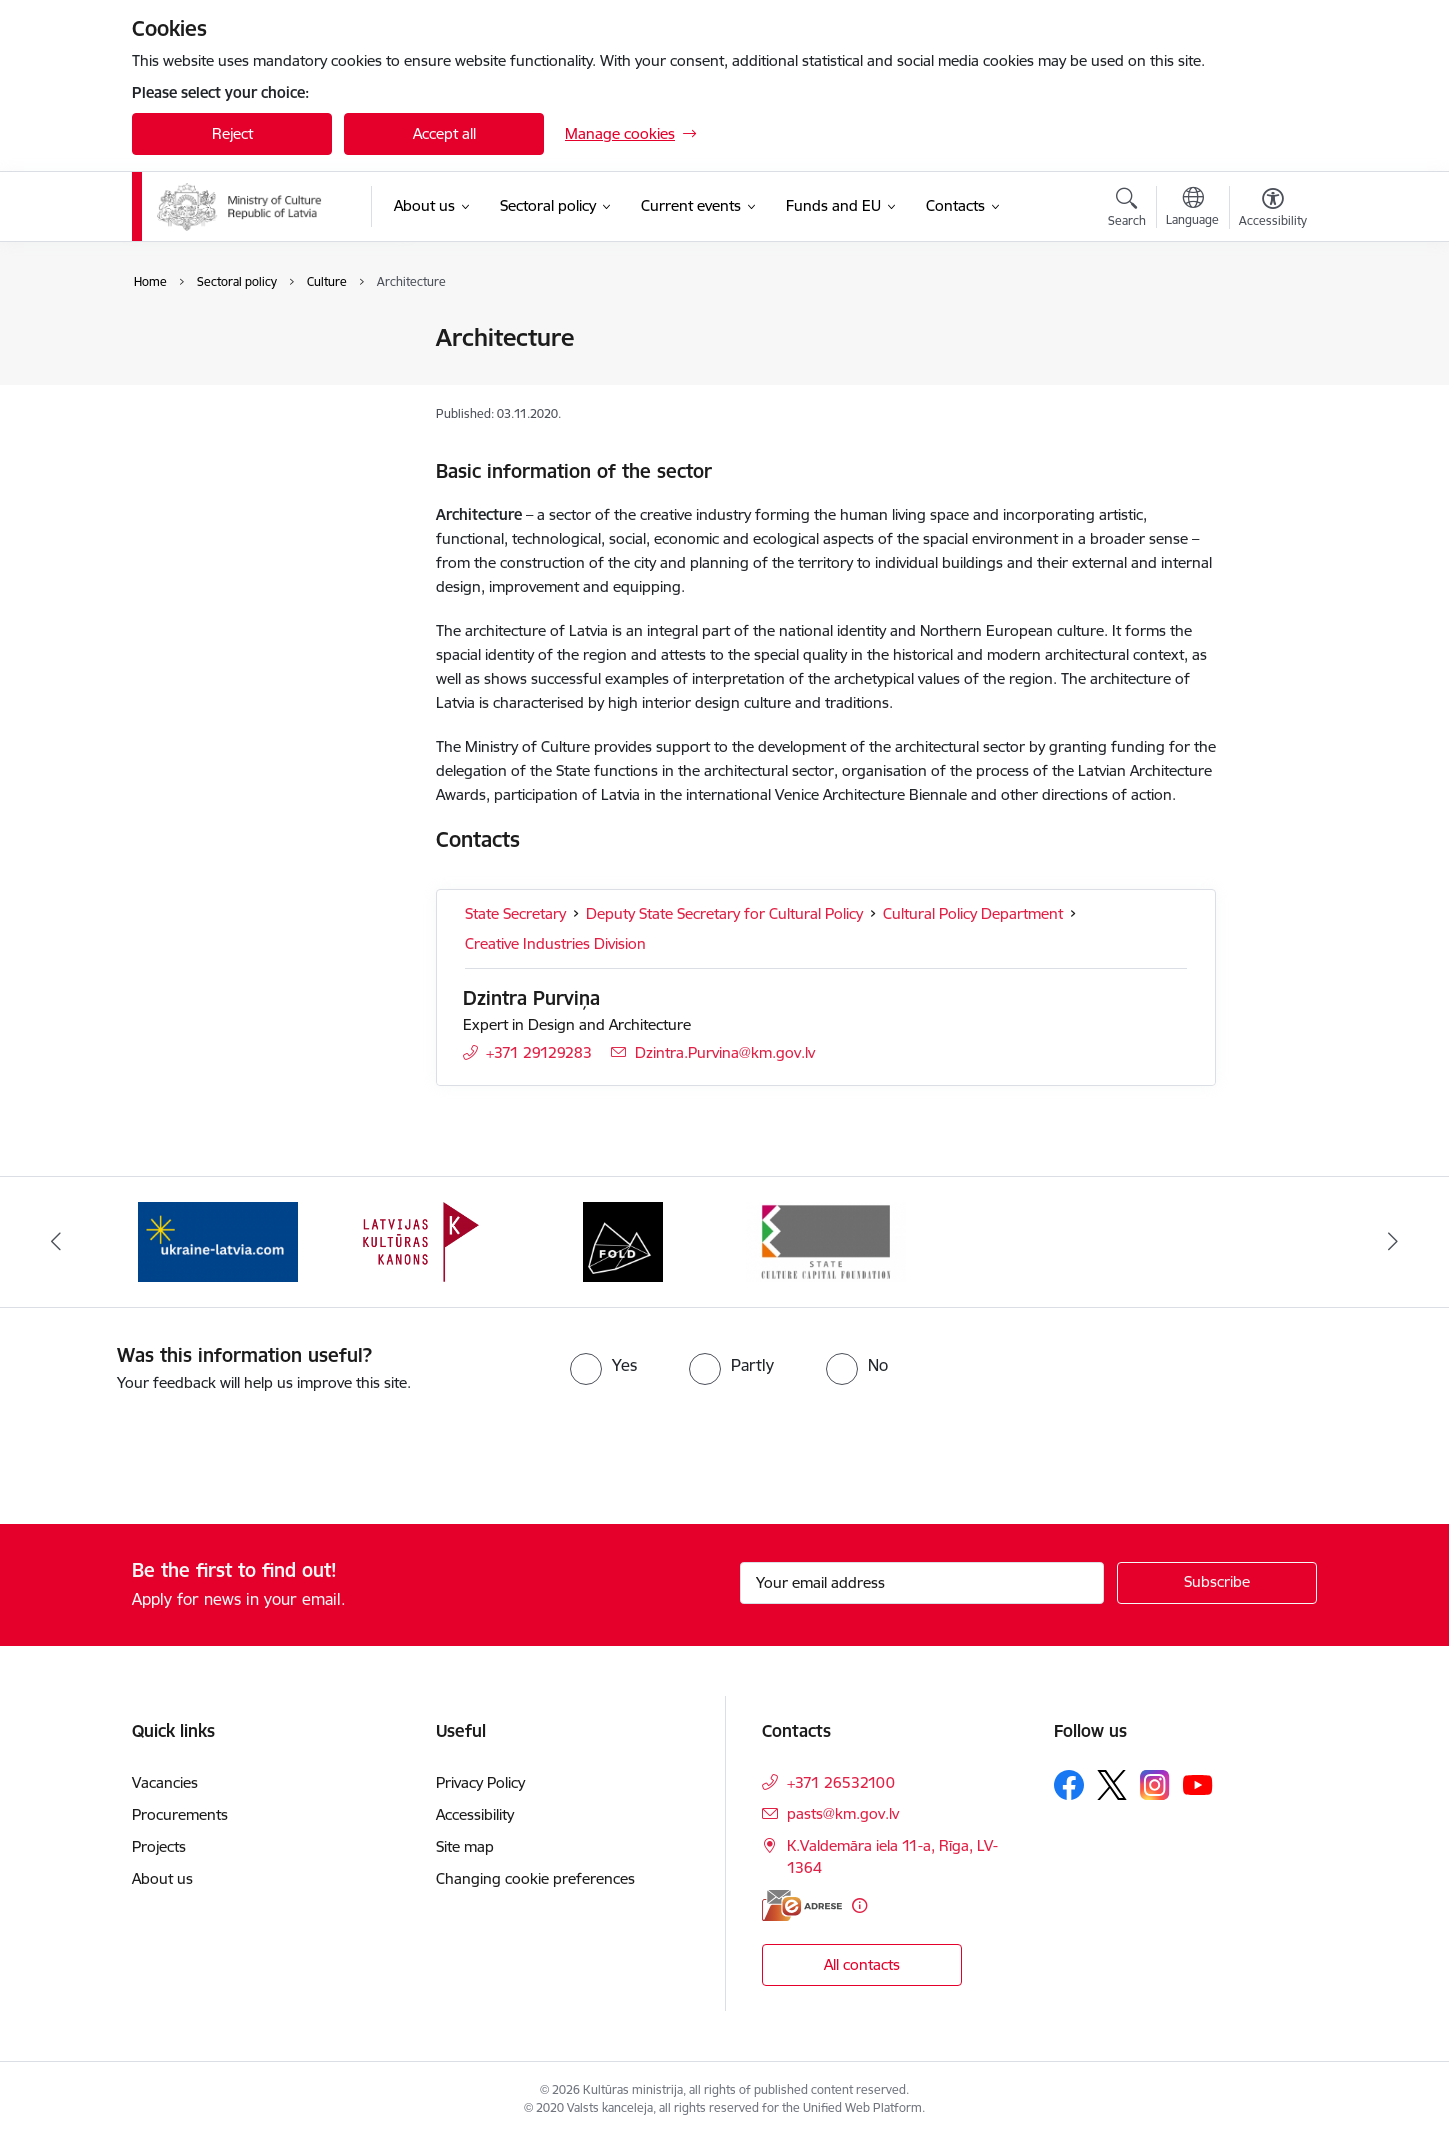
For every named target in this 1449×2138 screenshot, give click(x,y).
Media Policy (194, 408)
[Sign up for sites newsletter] (1217, 1583)
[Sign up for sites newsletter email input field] (922, 1583)
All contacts (862, 1964)
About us (162, 1878)
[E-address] (802, 1905)
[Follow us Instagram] (1155, 1784)
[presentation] (167, 1450)
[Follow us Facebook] (1069, 1785)
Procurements (180, 1814)
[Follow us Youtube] (1198, 1784)
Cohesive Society (208, 373)
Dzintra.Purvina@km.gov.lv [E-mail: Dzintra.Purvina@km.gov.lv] (725, 1052)
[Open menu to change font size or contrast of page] (1273, 210)
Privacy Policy (480, 1782)
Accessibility (477, 1814)
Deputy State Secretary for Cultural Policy (724, 913)
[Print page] (1268, 329)
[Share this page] (1268, 379)
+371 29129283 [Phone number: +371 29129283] (539, 1052)
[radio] (603, 1365)
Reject (232, 133)
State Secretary (515, 913)
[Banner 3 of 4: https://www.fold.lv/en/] (623, 1240)
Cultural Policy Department (973, 913)
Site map (465, 1846)
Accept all (444, 133)
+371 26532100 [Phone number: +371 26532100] (841, 1782)
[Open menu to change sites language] (1192, 209)
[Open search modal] (1127, 210)
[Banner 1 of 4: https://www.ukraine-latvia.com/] (218, 1240)
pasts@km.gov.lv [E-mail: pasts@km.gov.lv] (843, 1813)
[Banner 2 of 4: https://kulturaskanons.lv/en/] (421, 1240)
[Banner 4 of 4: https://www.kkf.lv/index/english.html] (826, 1240)
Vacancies (165, 1782)
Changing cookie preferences (535, 1878)
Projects (159, 1846)
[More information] (859, 1905)
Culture (177, 339)
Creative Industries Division (555, 943)
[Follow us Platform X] (1112, 1785)
